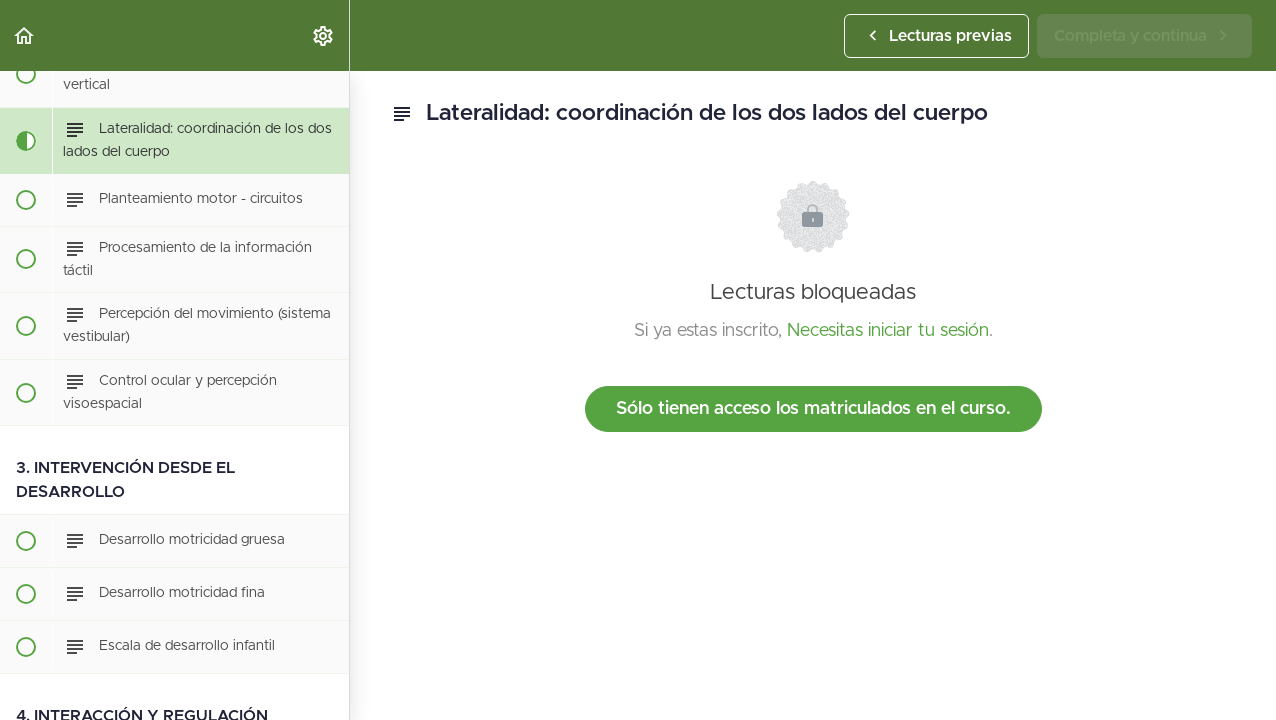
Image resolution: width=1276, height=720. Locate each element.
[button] (25, 35)
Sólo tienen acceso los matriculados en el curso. (813, 409)
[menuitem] (324, 35)
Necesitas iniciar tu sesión (888, 331)
